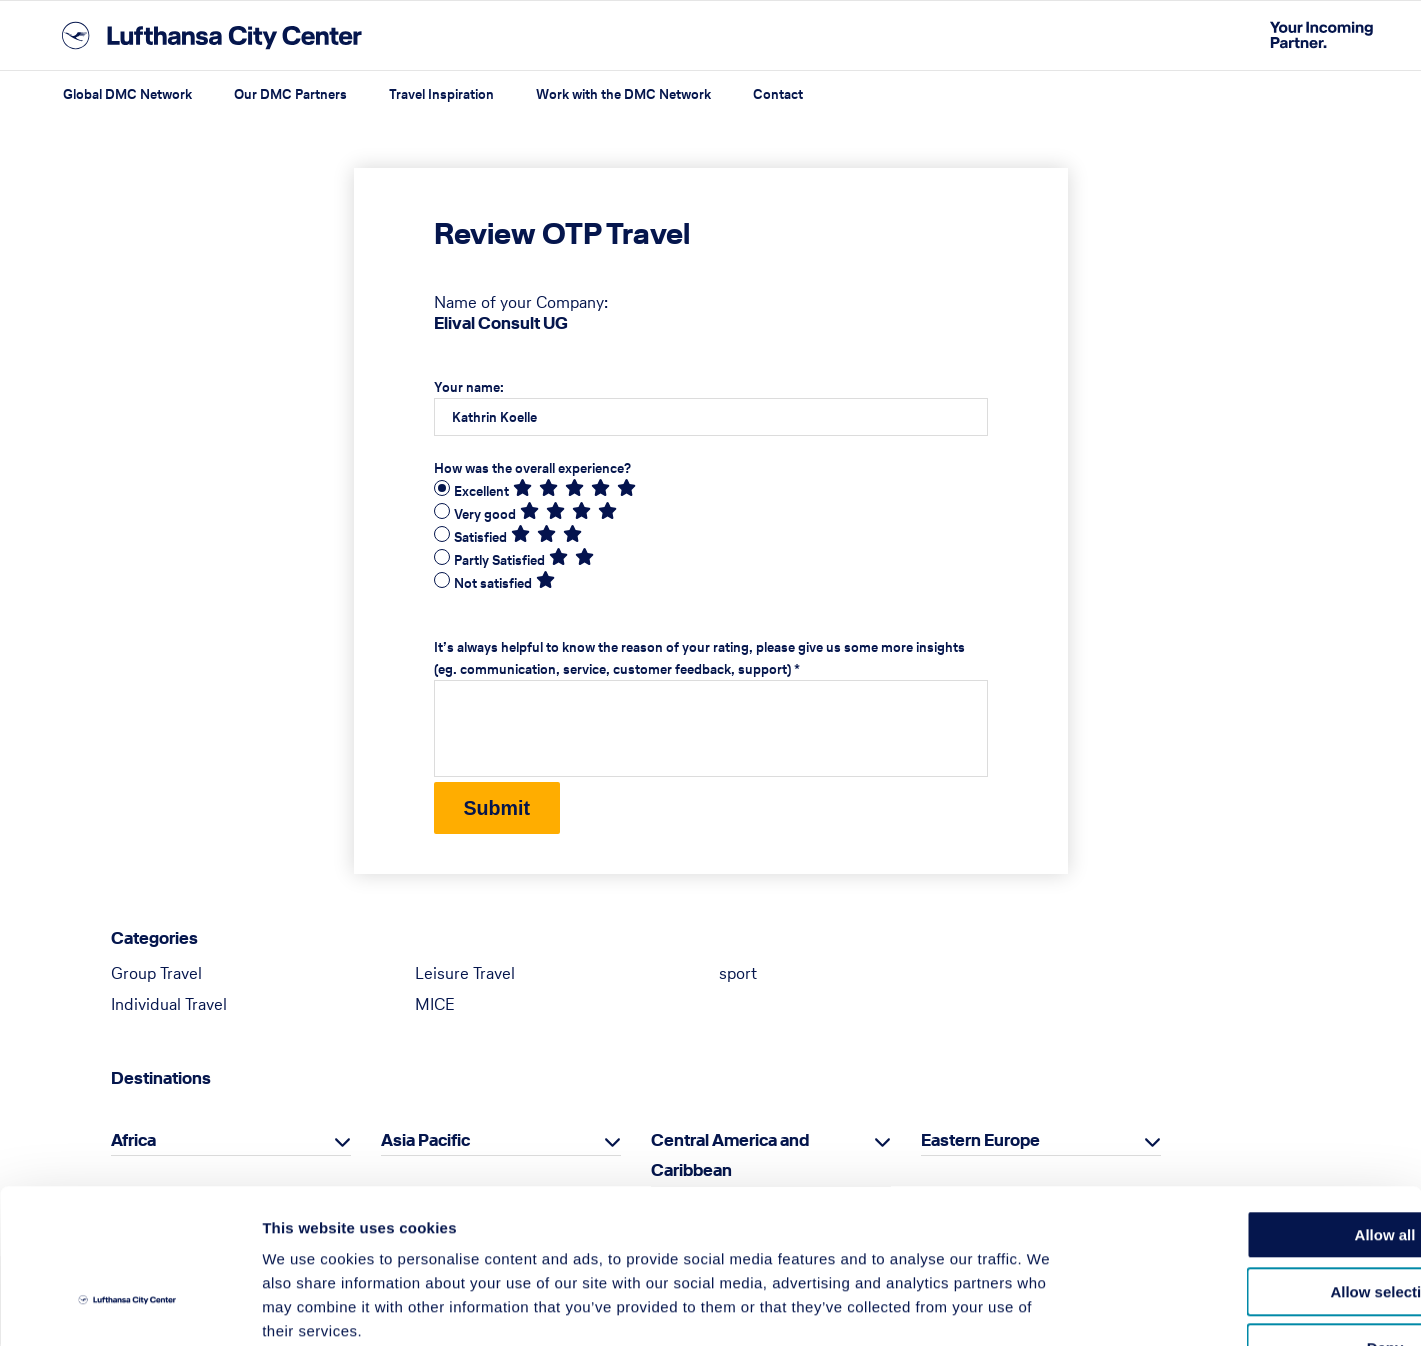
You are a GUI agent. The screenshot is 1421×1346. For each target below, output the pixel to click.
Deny (1254, 1219)
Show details (1049, 1306)
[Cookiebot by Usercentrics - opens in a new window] (129, 1307)
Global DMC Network (127, 94)
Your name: (469, 387)
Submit (499, 809)
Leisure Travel (465, 975)
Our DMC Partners (290, 94)
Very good (485, 514)
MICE (435, 1006)
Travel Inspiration (441, 94)
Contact (778, 94)
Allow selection (1253, 1163)
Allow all (1254, 1106)
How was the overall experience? (532, 468)
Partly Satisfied (499, 560)
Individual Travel (169, 1006)
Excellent (481, 491)
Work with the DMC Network (623, 94)
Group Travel (156, 975)
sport (738, 975)
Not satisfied (493, 583)
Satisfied (480, 537)
